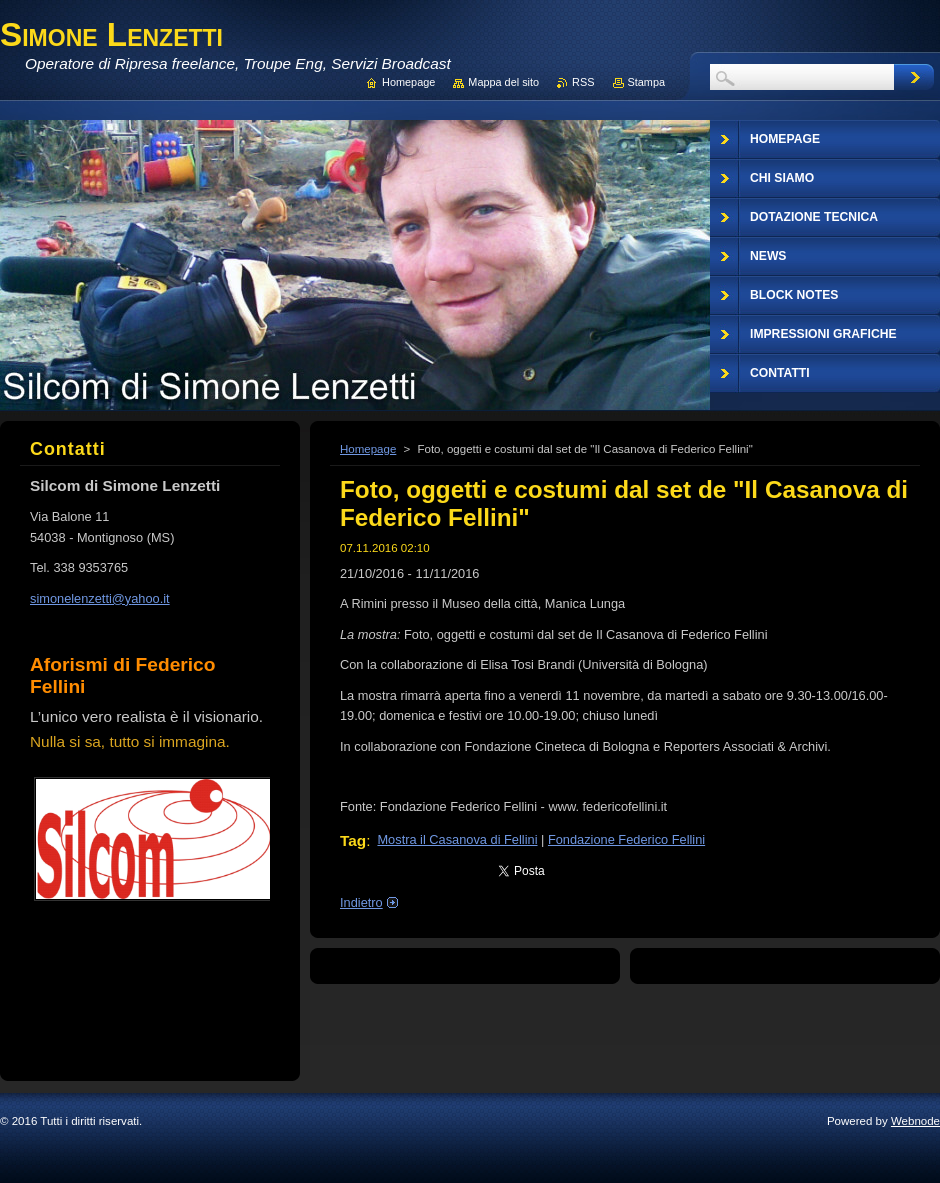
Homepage (368, 449)
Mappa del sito (503, 82)
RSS (583, 82)
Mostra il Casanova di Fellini (457, 839)
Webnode (915, 1121)
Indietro (361, 902)
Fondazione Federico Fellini (626, 839)
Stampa (646, 82)
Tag (353, 840)
